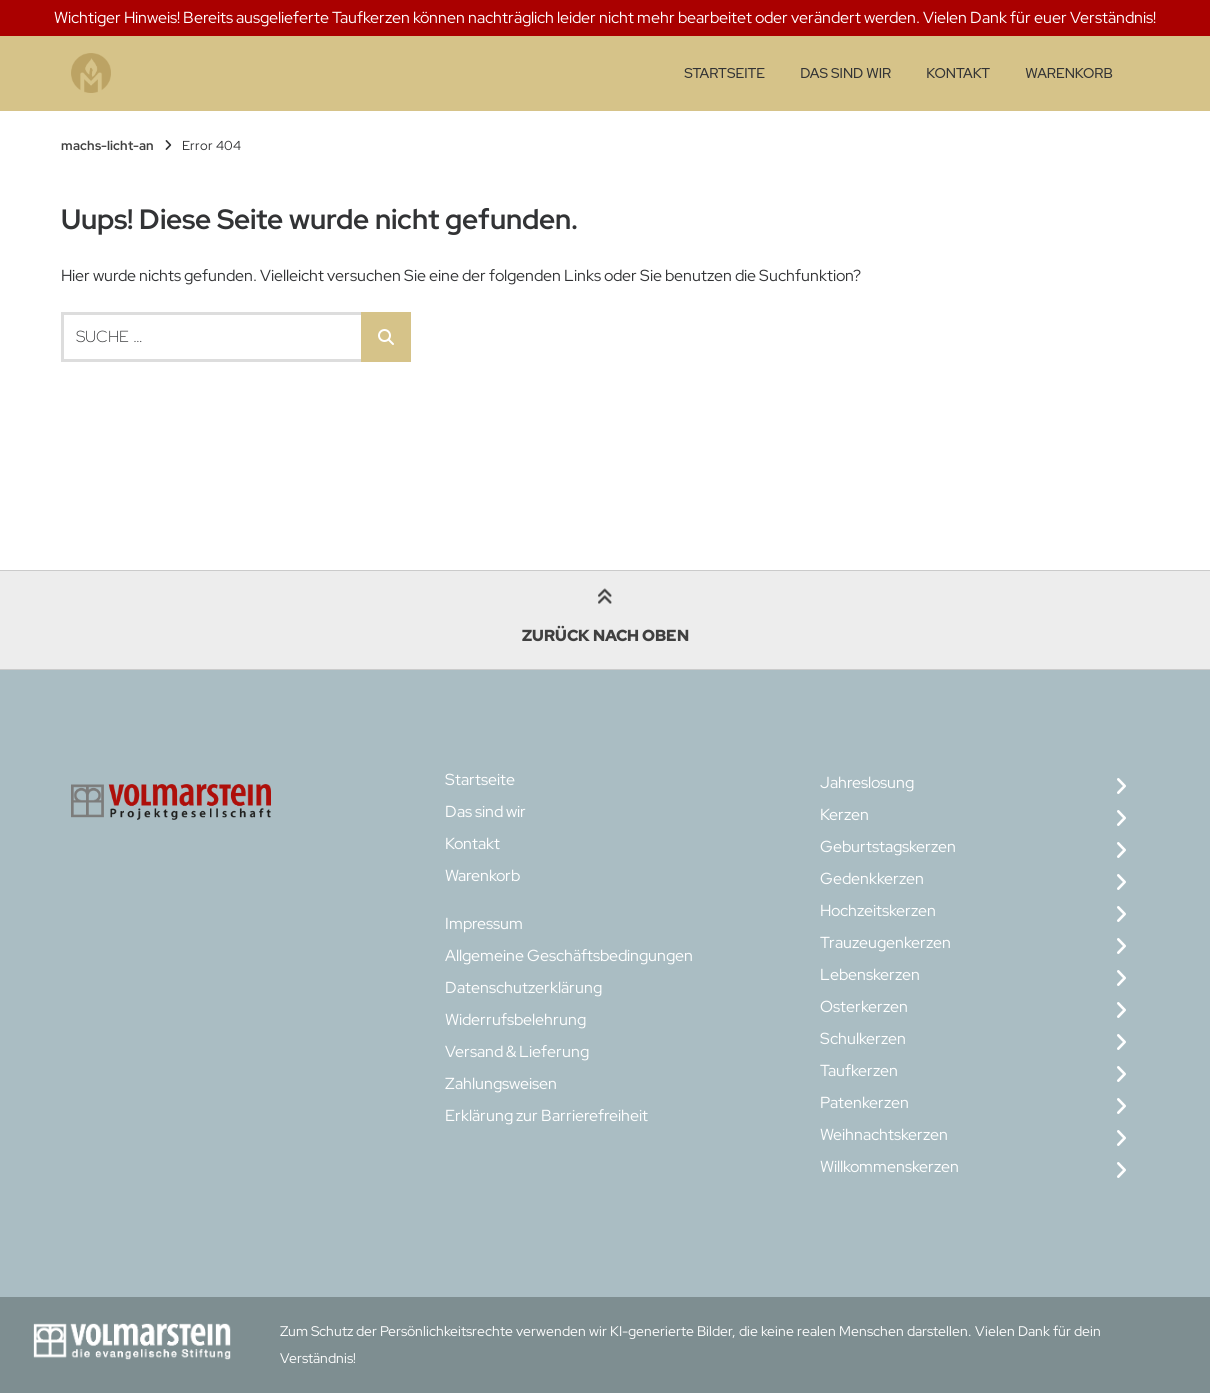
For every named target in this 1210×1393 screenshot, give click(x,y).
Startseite (724, 73)
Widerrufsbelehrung (515, 1019)
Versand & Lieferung (517, 1051)
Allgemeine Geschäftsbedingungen (569, 955)
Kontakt (958, 73)
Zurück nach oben (605, 618)
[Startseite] (91, 73)
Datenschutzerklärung (523, 987)
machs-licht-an (107, 145)
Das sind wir (845, 73)
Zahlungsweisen (501, 1083)
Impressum (484, 923)
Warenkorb (1068, 73)
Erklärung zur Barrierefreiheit (546, 1115)
